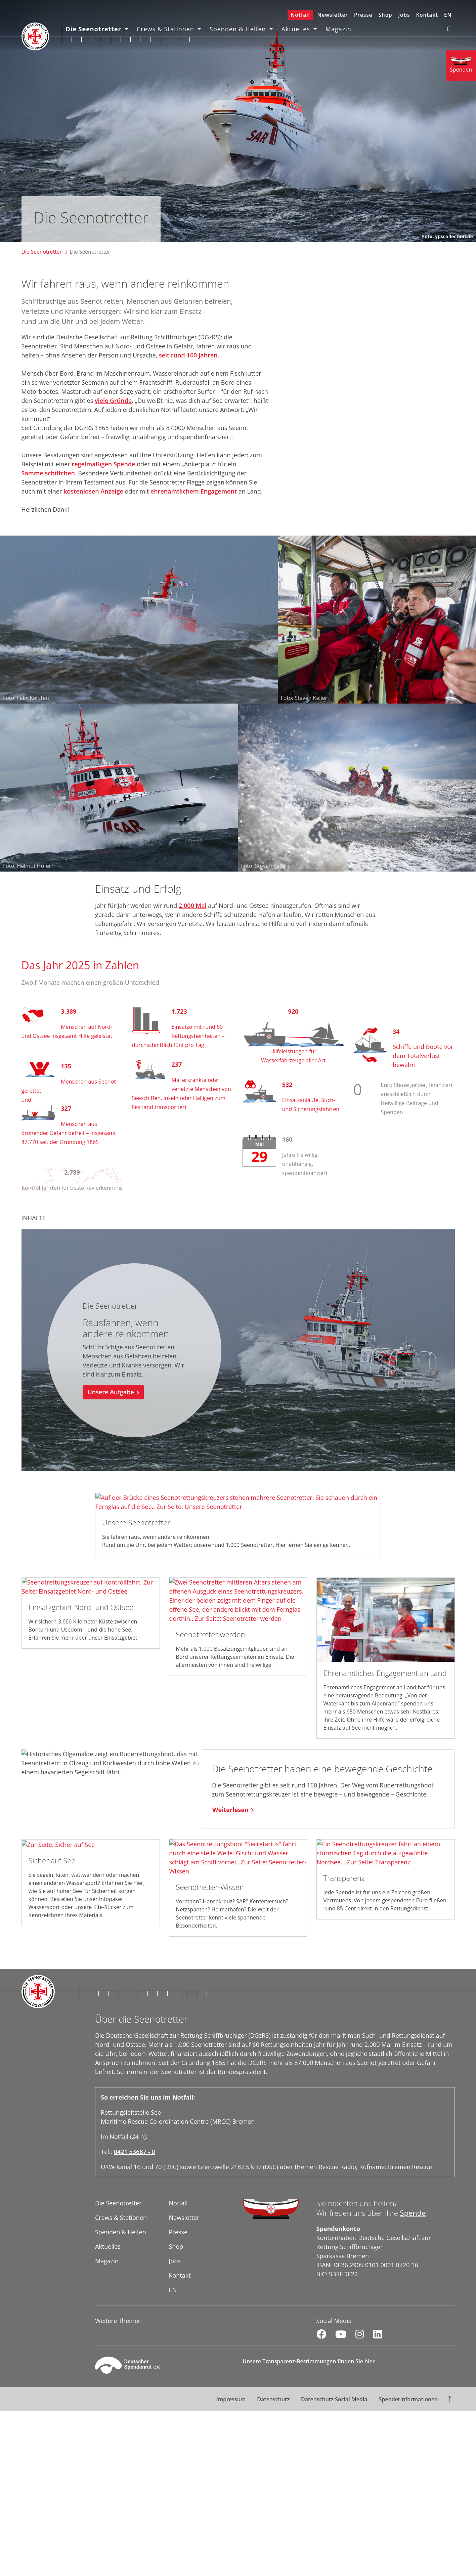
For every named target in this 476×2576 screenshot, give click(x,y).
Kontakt (427, 14)
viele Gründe (113, 400)
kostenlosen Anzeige (93, 491)
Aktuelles (296, 29)
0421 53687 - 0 (134, 2152)
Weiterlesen (230, 1810)
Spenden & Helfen (238, 29)
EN (448, 14)
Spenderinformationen (408, 2399)
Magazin (339, 29)
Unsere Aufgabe (110, 1392)
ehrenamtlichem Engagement (193, 491)
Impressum (231, 2399)
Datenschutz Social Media (334, 2399)
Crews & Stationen (166, 29)
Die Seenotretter (94, 29)
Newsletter (332, 14)
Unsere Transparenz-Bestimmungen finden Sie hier (309, 2361)
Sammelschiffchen (48, 473)
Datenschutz (273, 2399)
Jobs (404, 14)
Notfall (300, 14)
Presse (363, 14)
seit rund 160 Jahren (188, 355)
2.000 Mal (193, 905)
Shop (385, 14)
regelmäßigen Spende (103, 464)
